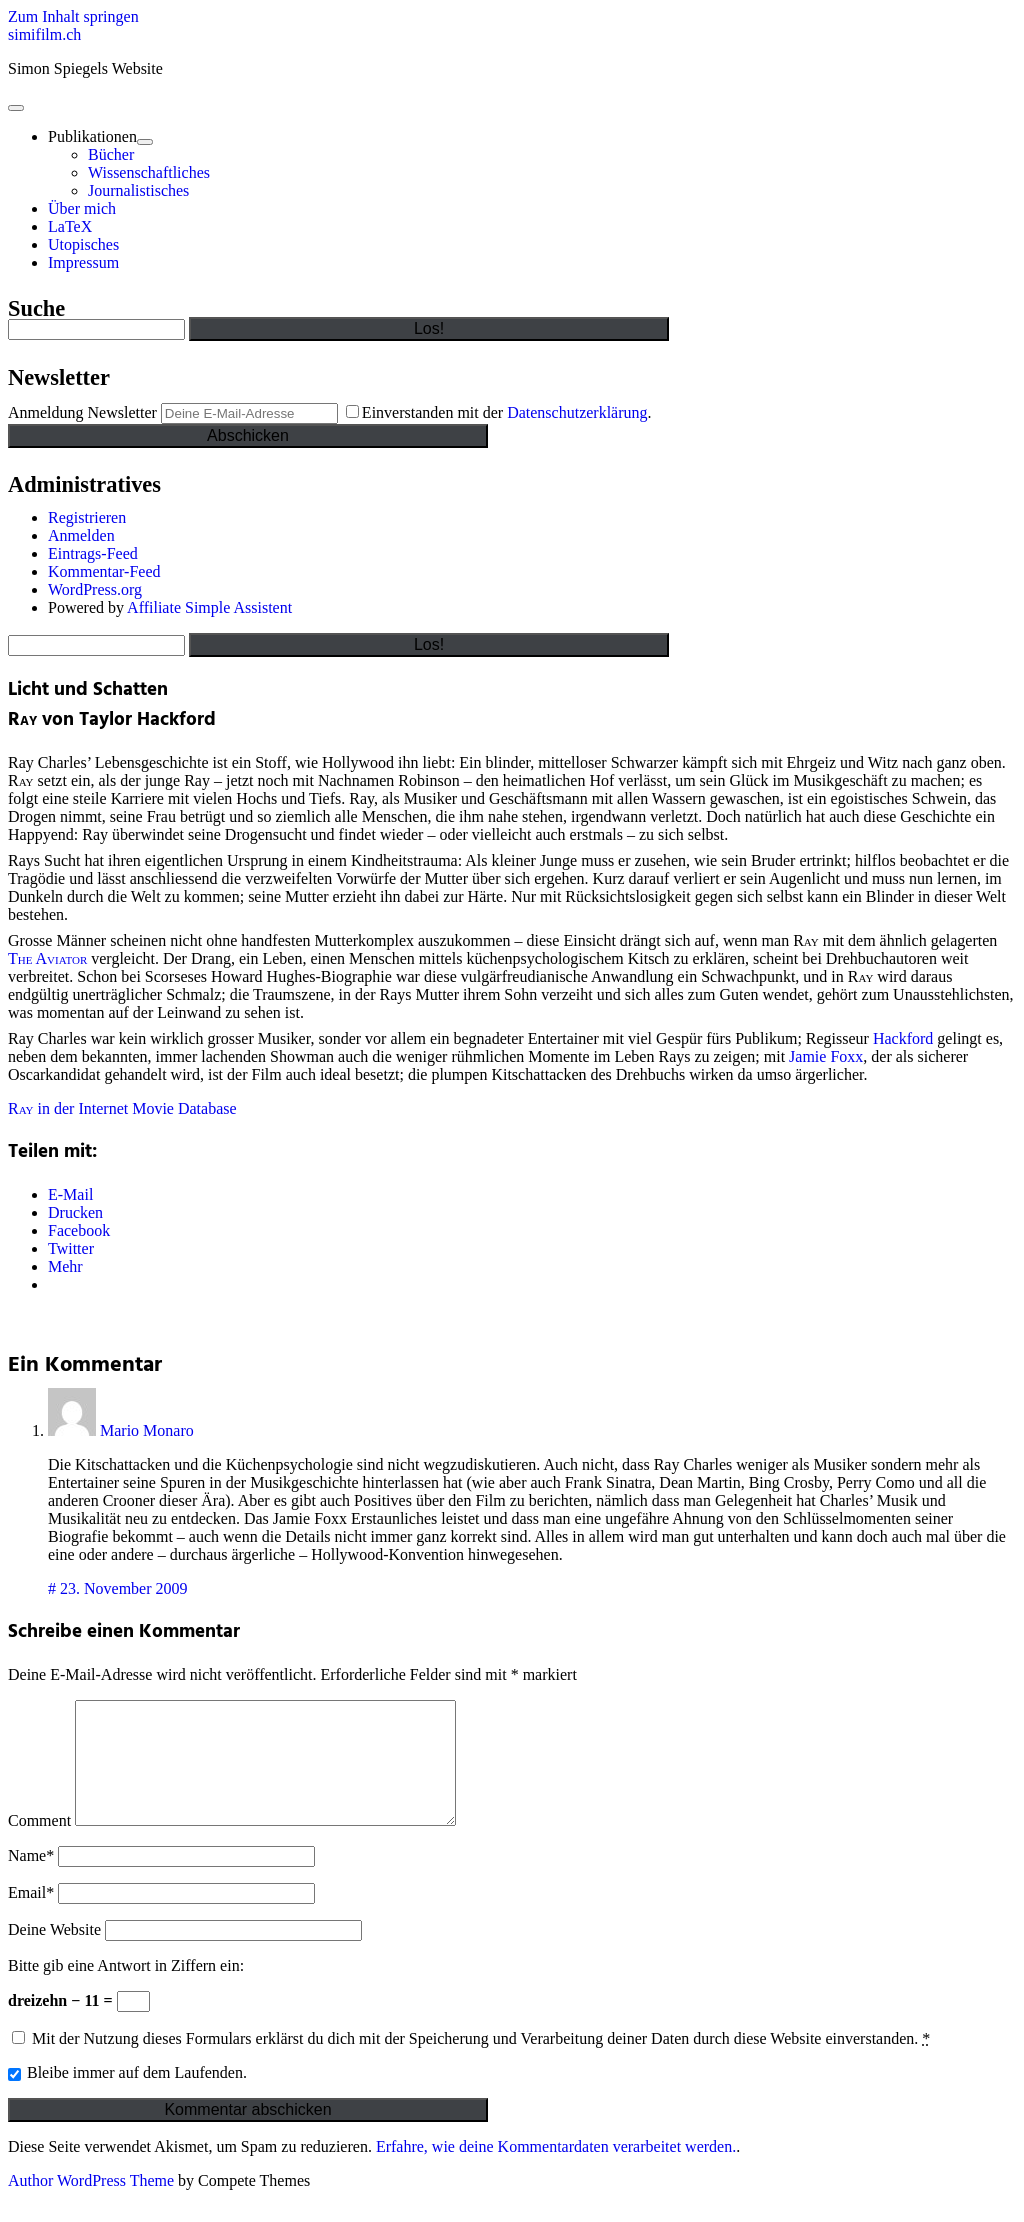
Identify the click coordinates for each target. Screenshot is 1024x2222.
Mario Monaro (147, 1430)
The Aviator (47, 958)
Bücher (111, 154)
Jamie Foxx (826, 1056)
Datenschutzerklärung (577, 412)
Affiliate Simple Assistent (209, 607)
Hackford (903, 1038)
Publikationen (92, 136)
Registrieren (87, 517)
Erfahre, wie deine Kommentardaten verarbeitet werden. (556, 2170)
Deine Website (54, 1953)
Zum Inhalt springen (73, 16)
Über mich (82, 208)
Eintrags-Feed (93, 553)
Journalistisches (138, 190)
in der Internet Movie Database (122, 1108)
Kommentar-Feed (104, 571)
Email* (31, 1916)
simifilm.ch (44, 34)
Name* (31, 1879)
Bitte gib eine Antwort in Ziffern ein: (126, 1989)
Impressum (83, 262)
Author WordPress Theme (91, 2204)
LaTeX (70, 226)
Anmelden (81, 535)
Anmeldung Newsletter (82, 412)
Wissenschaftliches (149, 172)
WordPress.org (95, 589)
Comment (39, 1844)
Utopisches (83, 244)
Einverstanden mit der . (499, 412)
